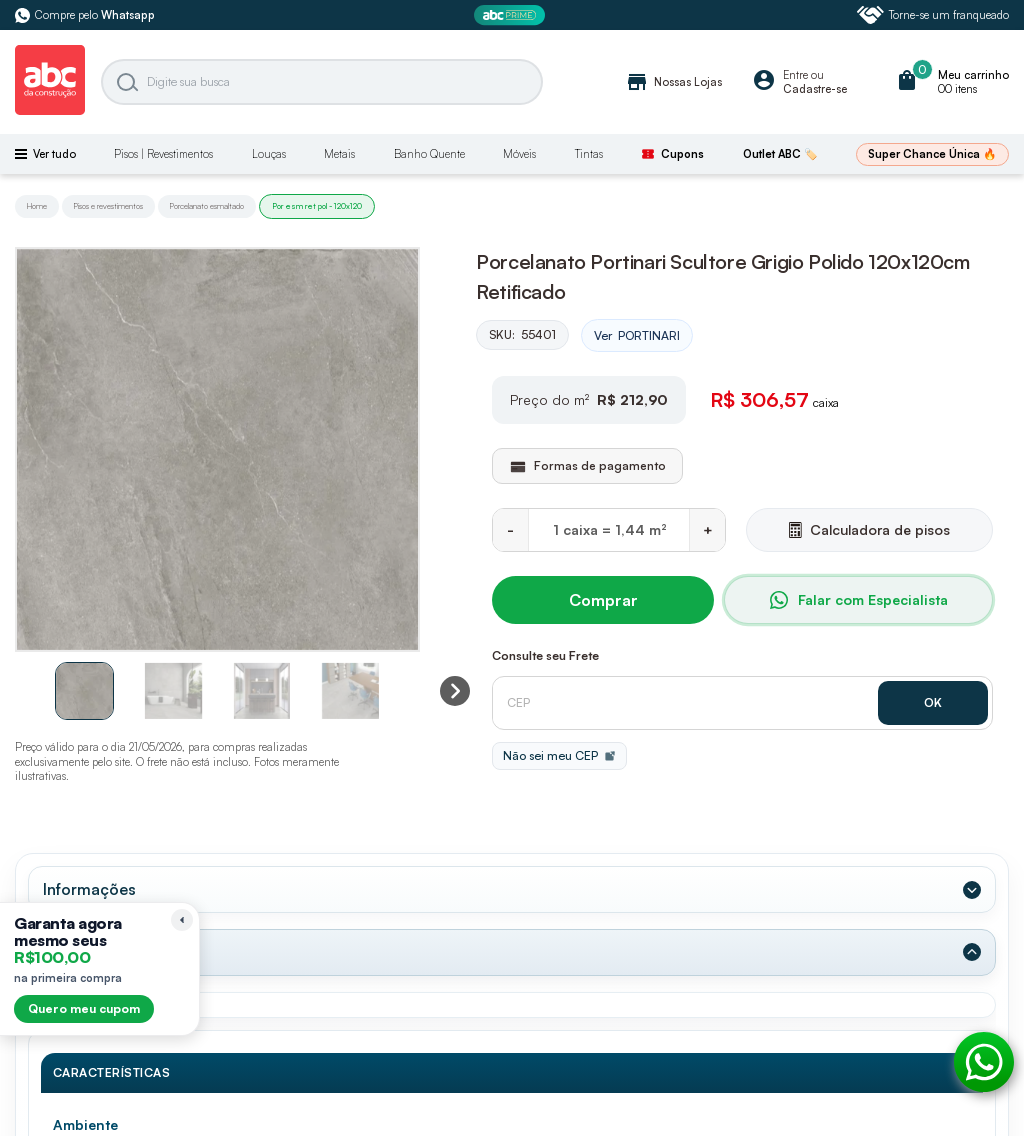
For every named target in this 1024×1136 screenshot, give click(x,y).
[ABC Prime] (512, 15)
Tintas (589, 154)
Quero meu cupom (84, 1008)
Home (37, 206)
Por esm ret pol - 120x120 (317, 206)
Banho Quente (429, 154)
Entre (795, 75)
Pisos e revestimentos (108, 206)
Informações (89, 889)
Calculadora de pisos (869, 529)
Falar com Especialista (859, 600)
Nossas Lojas (673, 82)
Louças (269, 154)
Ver (637, 336)
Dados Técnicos (102, 952)
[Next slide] (455, 691)
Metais (339, 154)
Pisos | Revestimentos (163, 154)
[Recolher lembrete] (182, 920)
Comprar (603, 600)
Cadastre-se (815, 89)
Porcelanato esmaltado (207, 206)
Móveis (519, 154)
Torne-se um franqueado (933, 15)
